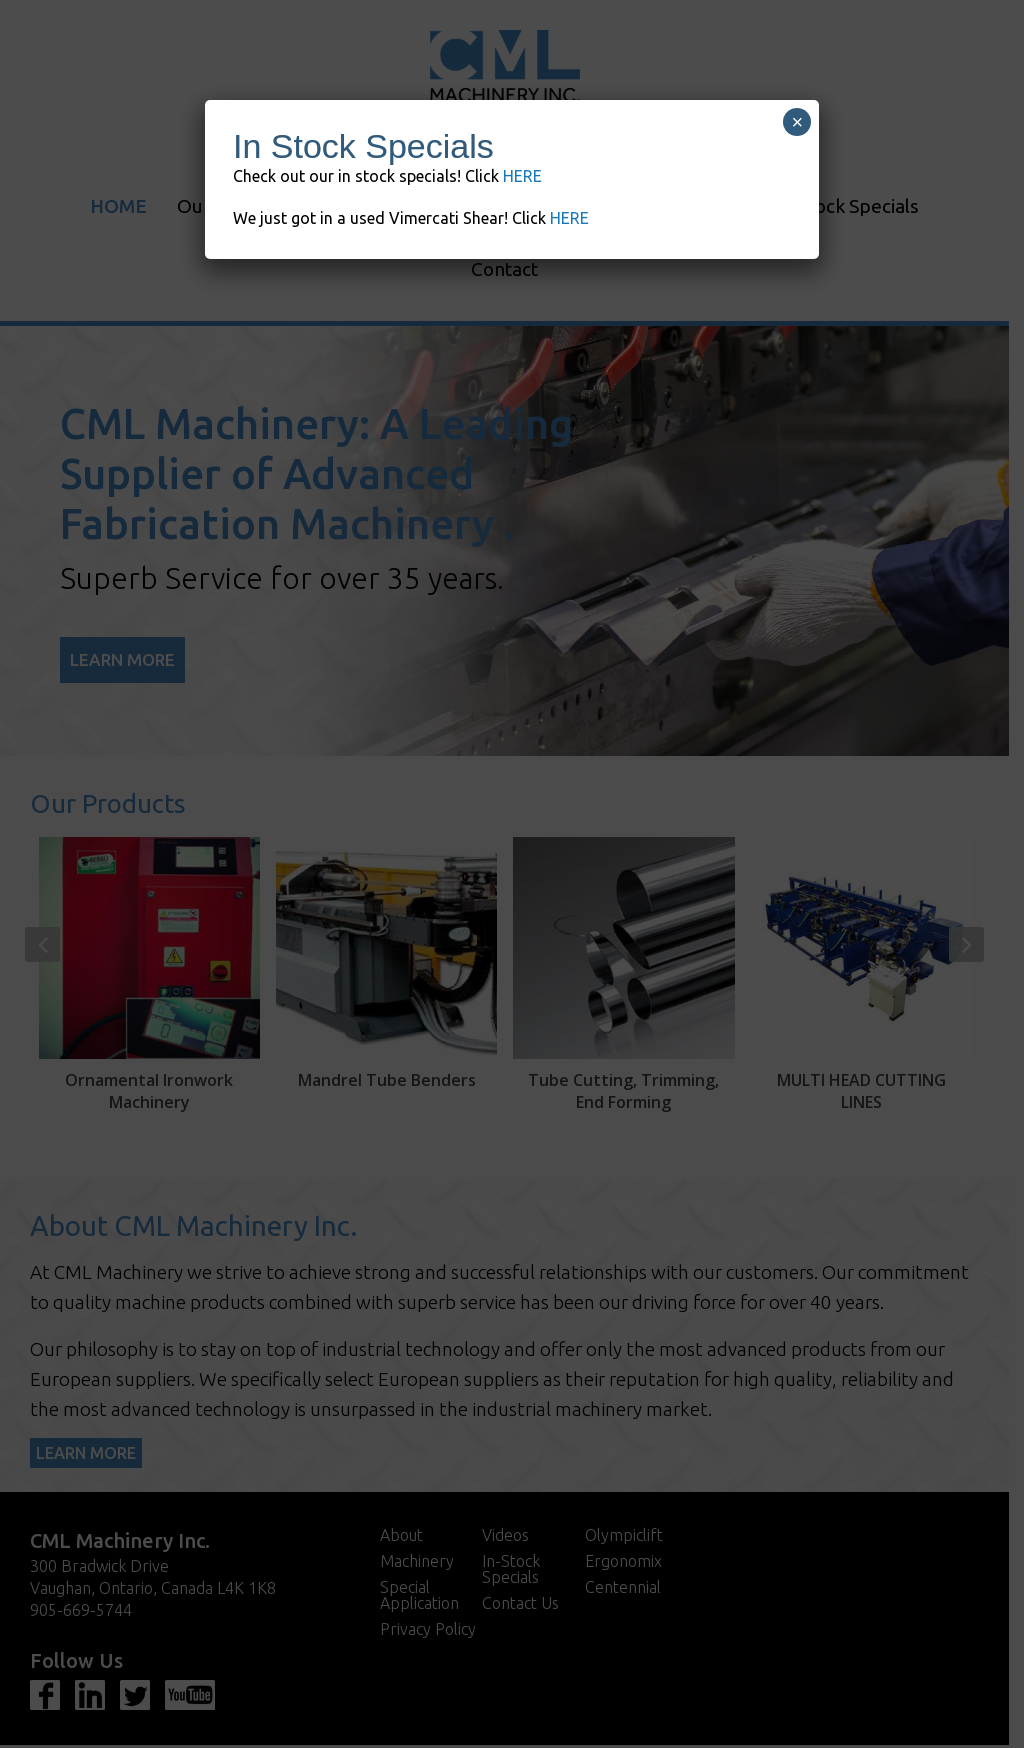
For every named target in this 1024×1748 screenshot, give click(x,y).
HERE (522, 176)
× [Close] (798, 122)
